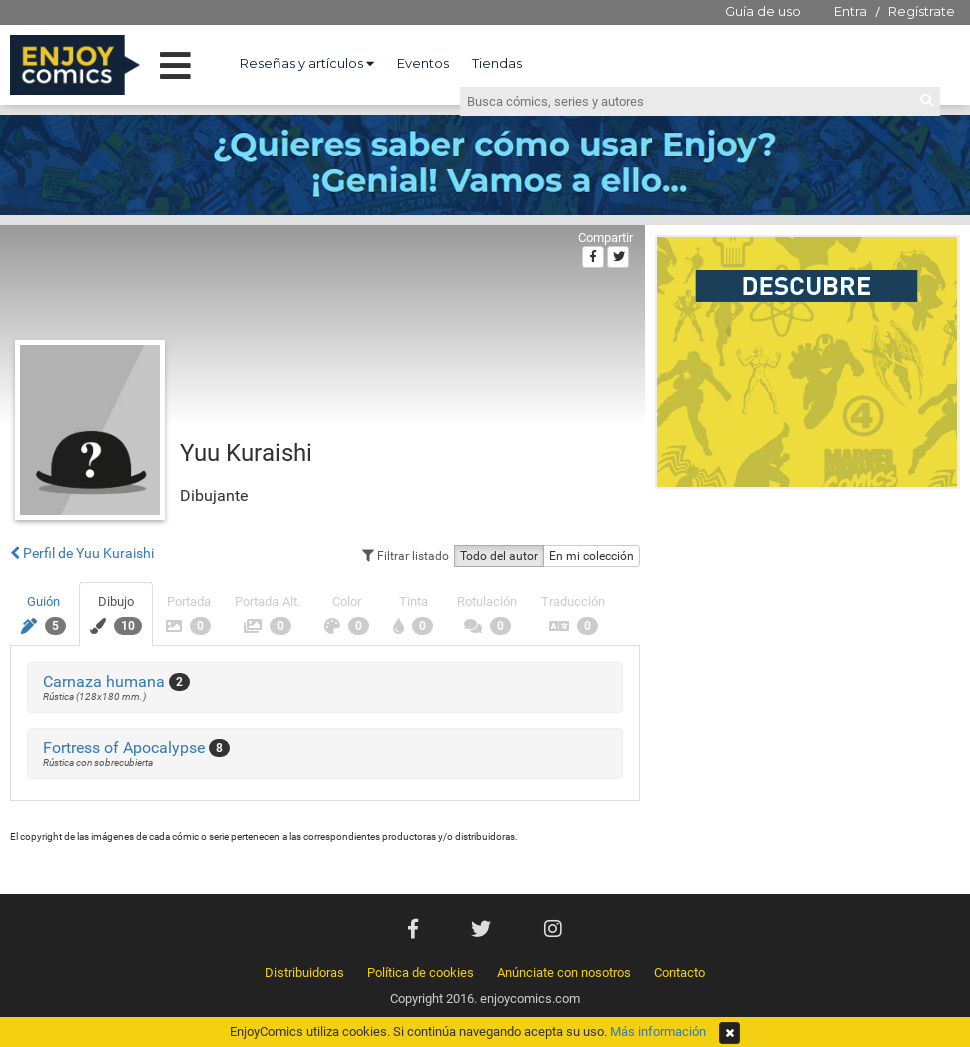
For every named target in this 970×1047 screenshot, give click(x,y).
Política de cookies (420, 972)
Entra (850, 11)
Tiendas (497, 63)
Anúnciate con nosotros (564, 972)
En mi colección (591, 556)
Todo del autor (499, 556)
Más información (658, 1031)
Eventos (423, 63)
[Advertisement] (187, 696)
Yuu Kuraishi (246, 453)
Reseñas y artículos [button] (307, 63)
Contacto (679, 972)
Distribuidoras (304, 972)
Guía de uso (763, 11)
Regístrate (921, 11)
